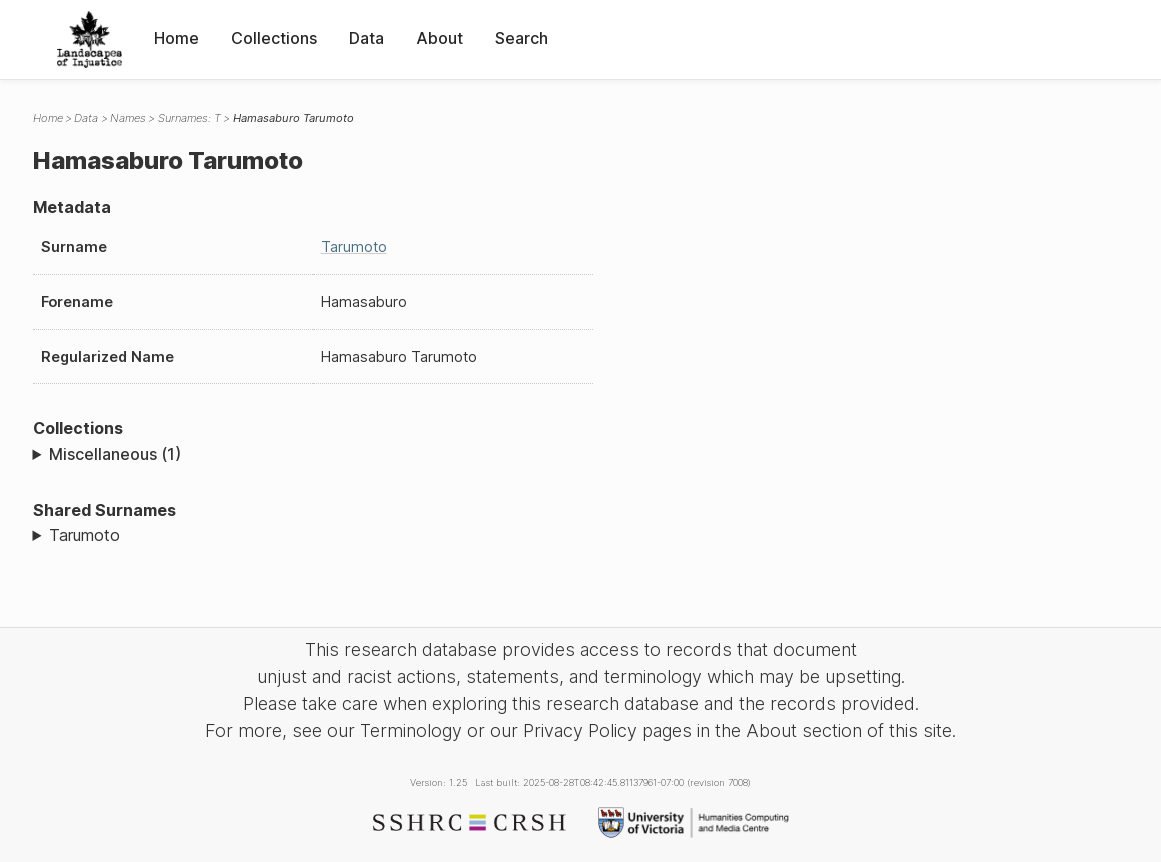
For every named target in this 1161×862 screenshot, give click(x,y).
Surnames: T (189, 118)
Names (128, 118)
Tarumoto (354, 246)
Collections (274, 38)
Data (366, 38)
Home (176, 38)
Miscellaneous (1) (115, 454)
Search (521, 38)
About (439, 38)
